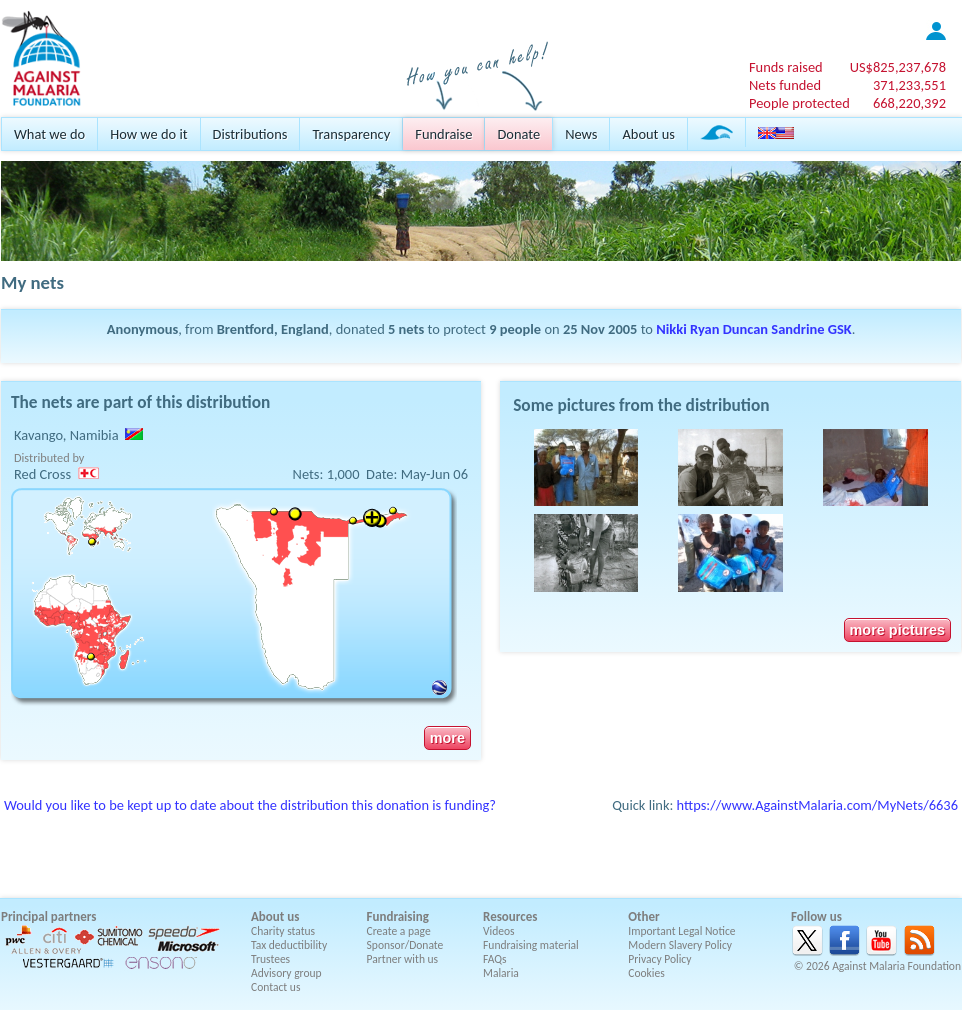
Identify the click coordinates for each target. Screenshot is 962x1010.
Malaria (501, 973)
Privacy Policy (659, 959)
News (581, 134)
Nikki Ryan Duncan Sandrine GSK (753, 329)
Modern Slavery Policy (680, 945)
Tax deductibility (289, 945)
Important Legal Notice (681, 931)
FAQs (495, 959)
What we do (49, 134)
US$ (898, 67)
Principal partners (48, 916)
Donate (518, 134)
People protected (799, 103)
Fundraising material (531, 945)
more (447, 738)
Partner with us (403, 959)
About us (648, 134)
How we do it (148, 134)
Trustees (270, 959)
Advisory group (286, 973)
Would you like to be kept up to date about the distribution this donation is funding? (250, 805)
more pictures (897, 630)
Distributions (250, 134)
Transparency (351, 134)
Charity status (283, 931)
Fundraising (398, 916)
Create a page (399, 931)
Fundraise (443, 134)
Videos (499, 931)
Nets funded (785, 85)
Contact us (275, 987)
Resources (510, 916)
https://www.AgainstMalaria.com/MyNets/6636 (817, 805)
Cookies (646, 973)
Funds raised (786, 67)
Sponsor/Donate (405, 945)
